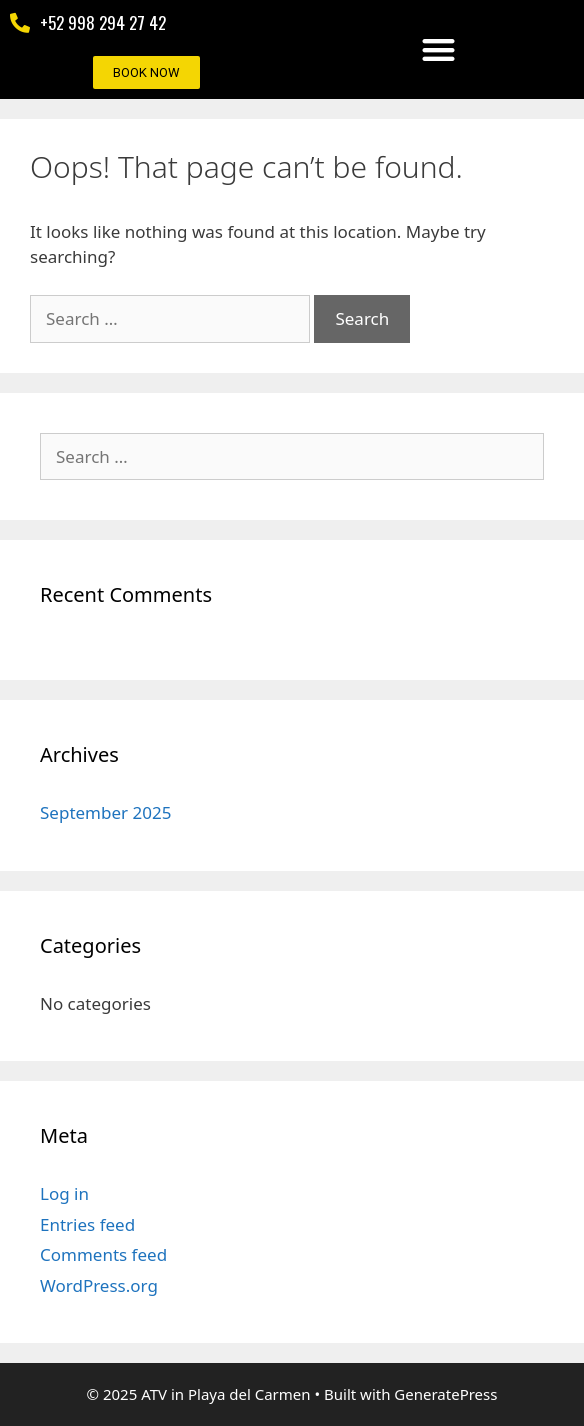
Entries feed (87, 1224)
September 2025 (105, 812)
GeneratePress (445, 1394)
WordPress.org (99, 1285)
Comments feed (103, 1254)
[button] (438, 49)
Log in (64, 1193)
